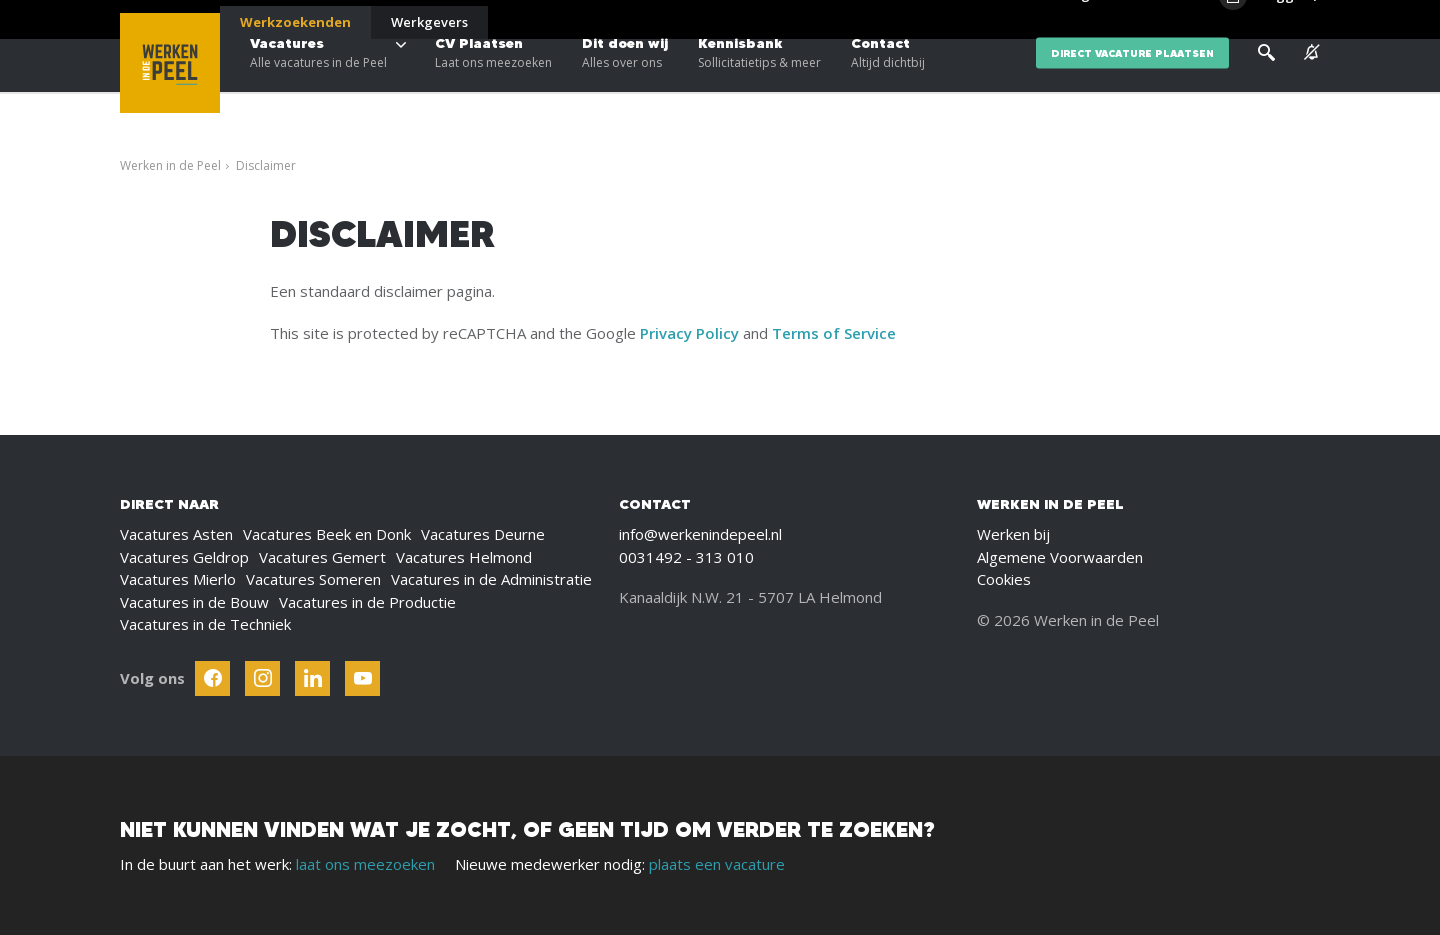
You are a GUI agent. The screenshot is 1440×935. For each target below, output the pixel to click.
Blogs (1078, 20)
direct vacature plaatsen (1132, 79)
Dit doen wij (625, 80)
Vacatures (318, 80)
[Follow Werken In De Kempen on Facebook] (212, 678)
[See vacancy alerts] (1312, 79)
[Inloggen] (1269, 22)
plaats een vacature (717, 864)
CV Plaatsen (493, 80)
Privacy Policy (689, 333)
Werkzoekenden (295, 22)
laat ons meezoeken (365, 864)
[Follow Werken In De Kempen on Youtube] (362, 678)
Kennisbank (759, 80)
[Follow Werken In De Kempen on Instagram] (262, 678)
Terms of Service (834, 333)
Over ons (1139, 20)
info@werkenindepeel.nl (700, 534)
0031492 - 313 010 (686, 557)
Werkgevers (429, 22)
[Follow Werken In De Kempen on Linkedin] (312, 678)
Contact (888, 80)
